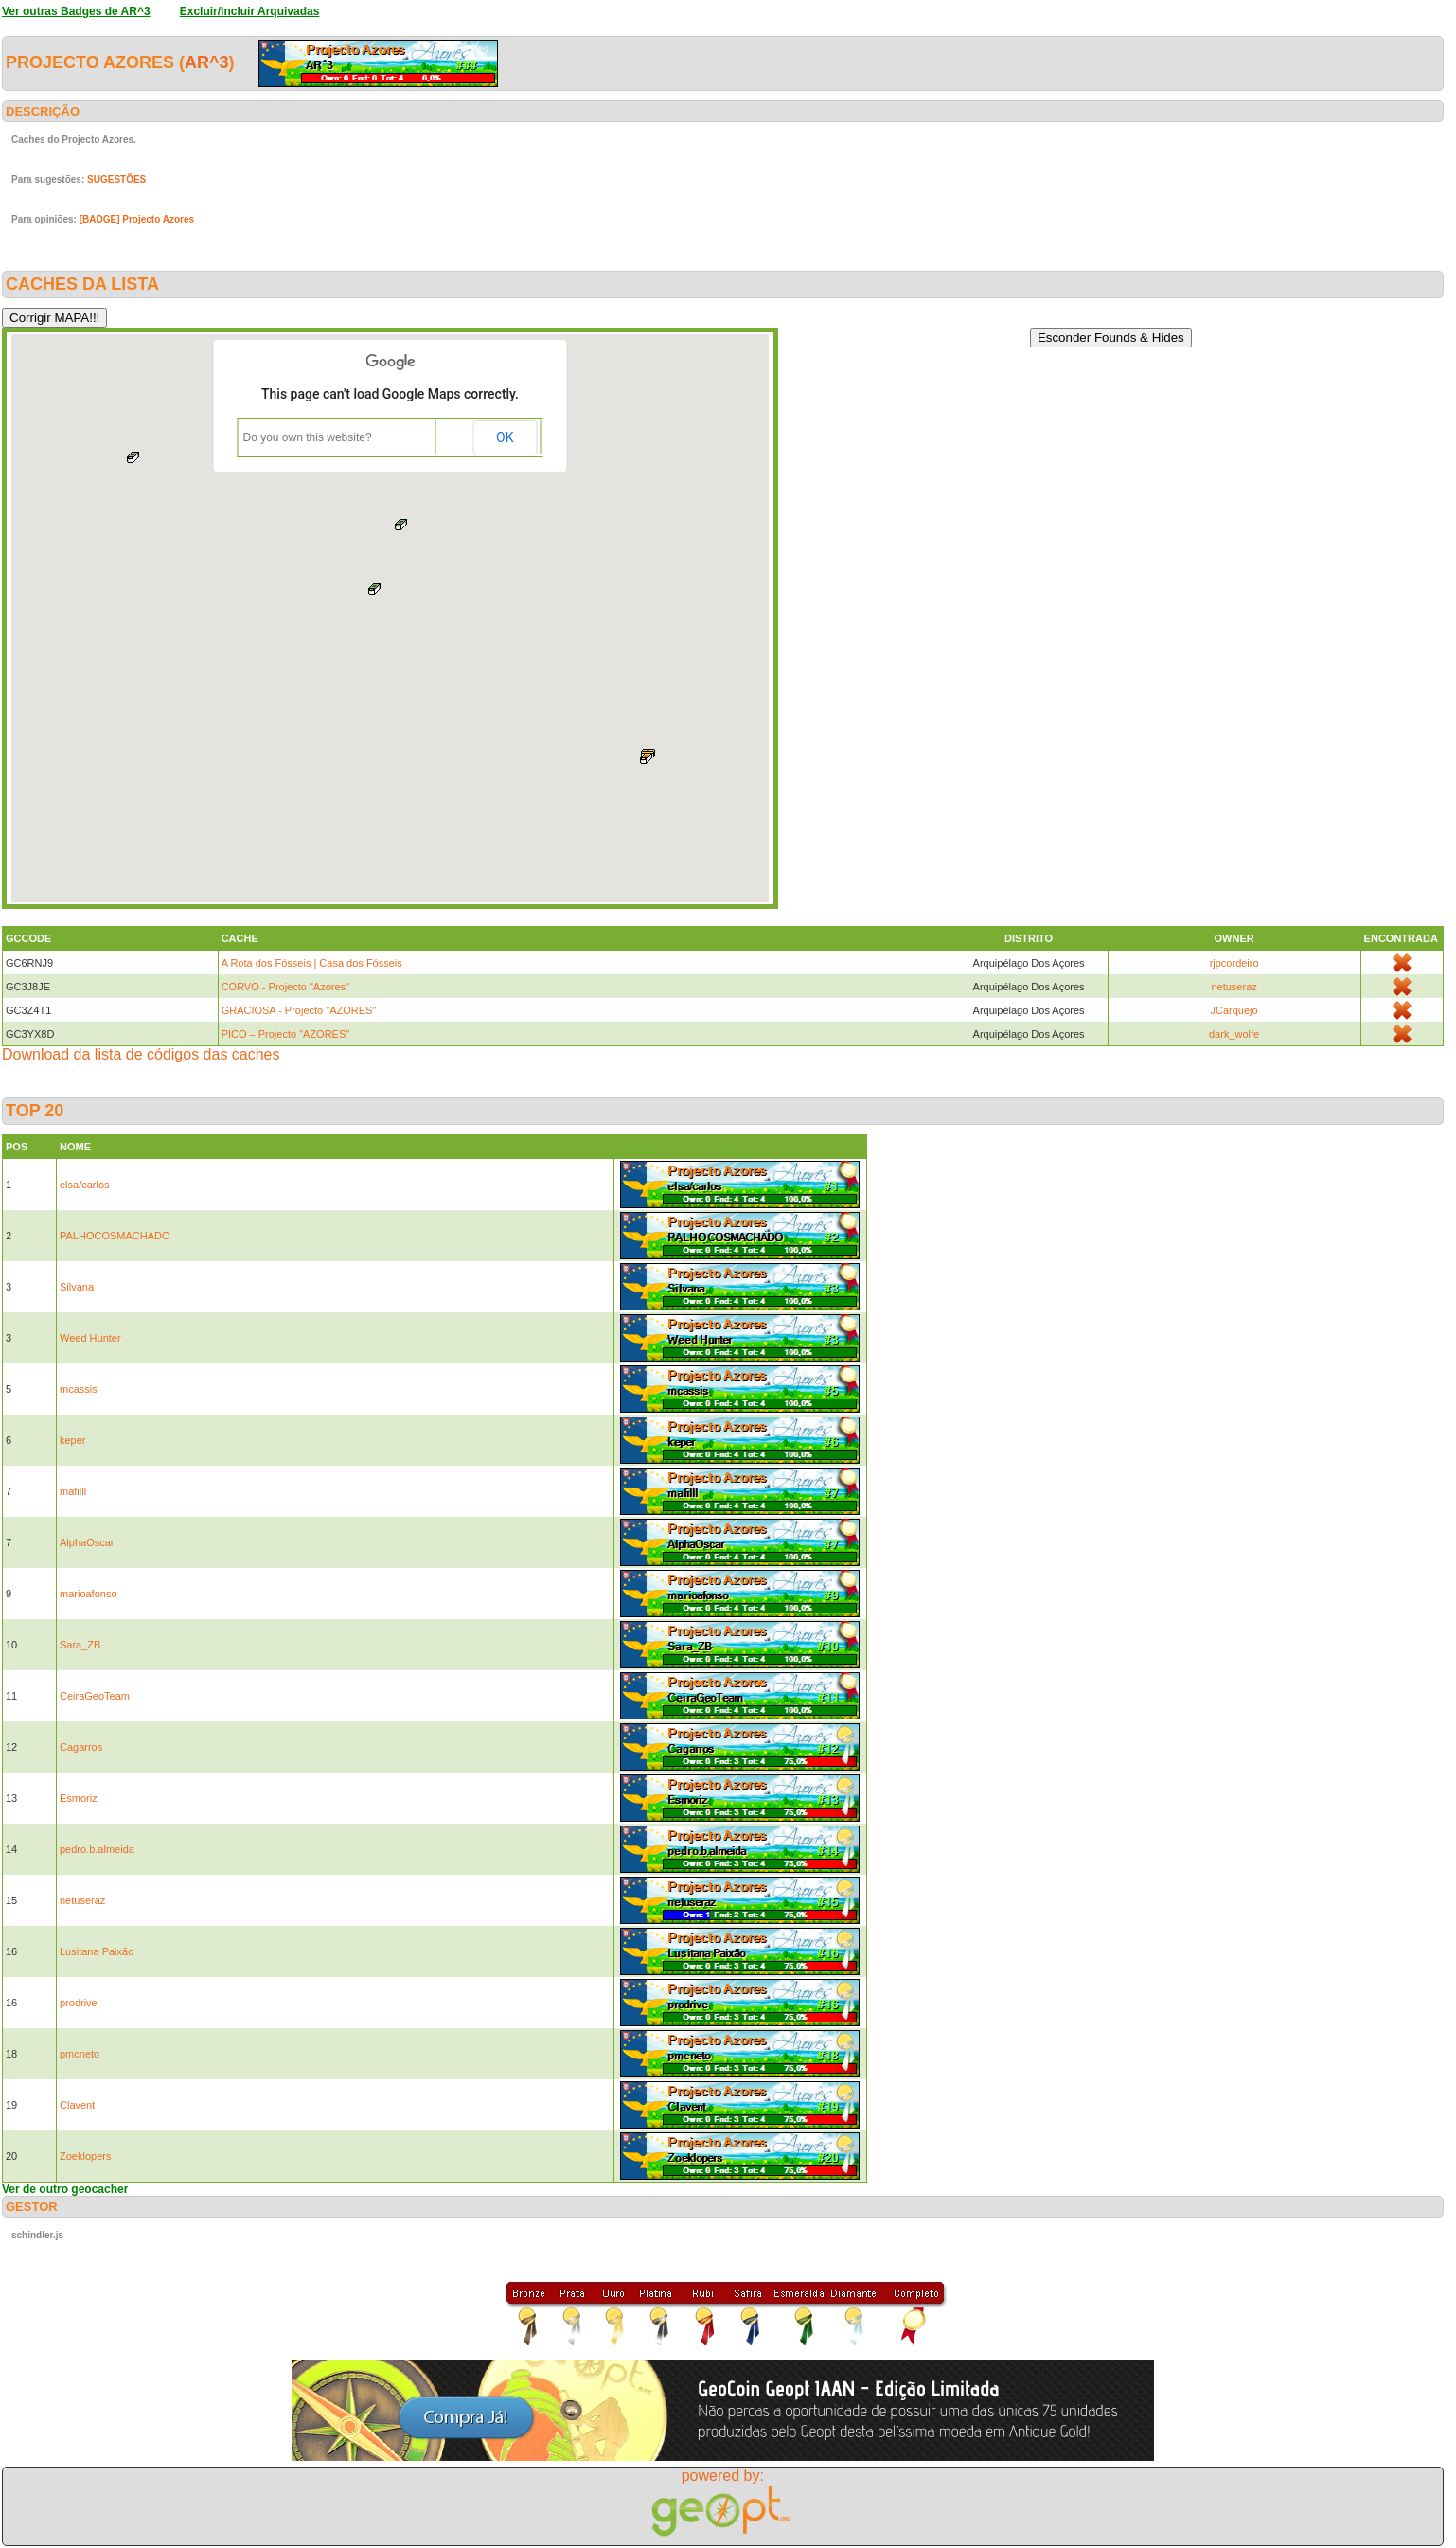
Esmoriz (79, 1798)
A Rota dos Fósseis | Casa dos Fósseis (312, 963)
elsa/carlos (85, 1184)
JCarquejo (1234, 1010)
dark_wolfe (1234, 1034)
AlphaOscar (87, 1542)
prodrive (79, 2002)
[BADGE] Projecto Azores (137, 219)
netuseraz (1233, 986)
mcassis (79, 1389)
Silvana (77, 1286)
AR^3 (207, 62)
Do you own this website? (307, 437)
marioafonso (88, 1593)
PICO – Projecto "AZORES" (286, 1034)
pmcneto (79, 2053)
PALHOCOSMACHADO (115, 1235)
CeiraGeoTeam (95, 1696)
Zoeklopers (85, 2156)
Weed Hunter (90, 1338)
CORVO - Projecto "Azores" (285, 986)
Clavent (77, 2105)
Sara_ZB (80, 1644)
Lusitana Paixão (96, 1951)
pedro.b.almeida (97, 1849)
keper (73, 1440)
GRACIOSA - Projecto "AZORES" (299, 1010)
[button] (647, 756)
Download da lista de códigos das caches (141, 1054)
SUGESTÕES (116, 179)
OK (504, 437)
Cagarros (81, 1747)
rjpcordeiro (1234, 963)
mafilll (73, 1491)
